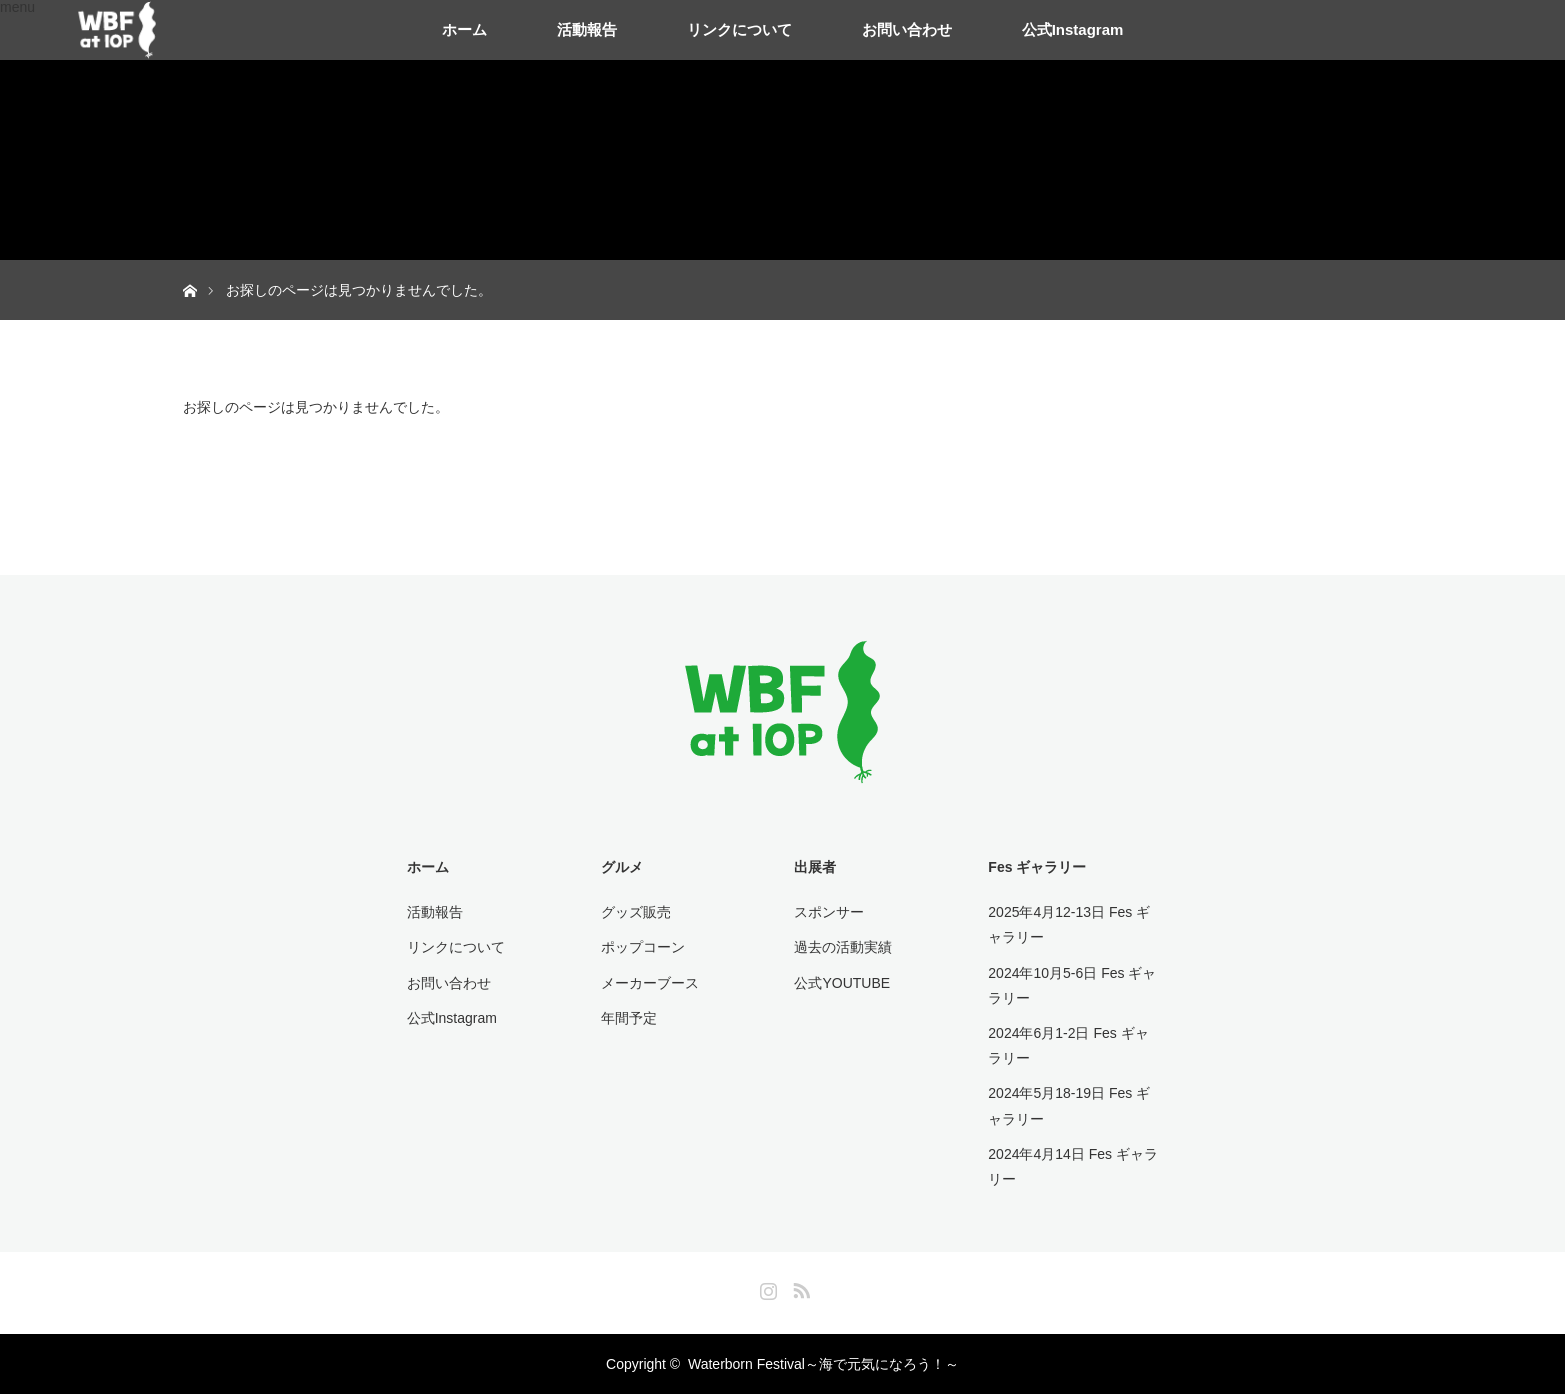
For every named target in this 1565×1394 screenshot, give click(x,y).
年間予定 (629, 1018)
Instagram (766, 1287)
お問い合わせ (907, 29)
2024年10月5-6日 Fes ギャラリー (1072, 985)
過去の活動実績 (843, 947)
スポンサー (829, 912)
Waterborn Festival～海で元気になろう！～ (823, 1364)
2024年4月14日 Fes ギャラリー (1073, 1166)
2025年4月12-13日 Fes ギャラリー (1069, 924)
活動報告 (587, 29)
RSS (799, 1287)
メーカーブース (650, 983)
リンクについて (739, 29)
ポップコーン (643, 947)
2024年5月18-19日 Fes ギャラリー (1069, 1105)
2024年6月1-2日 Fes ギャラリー (1068, 1045)
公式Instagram (1073, 29)
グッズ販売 (636, 912)
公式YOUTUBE (842, 983)
